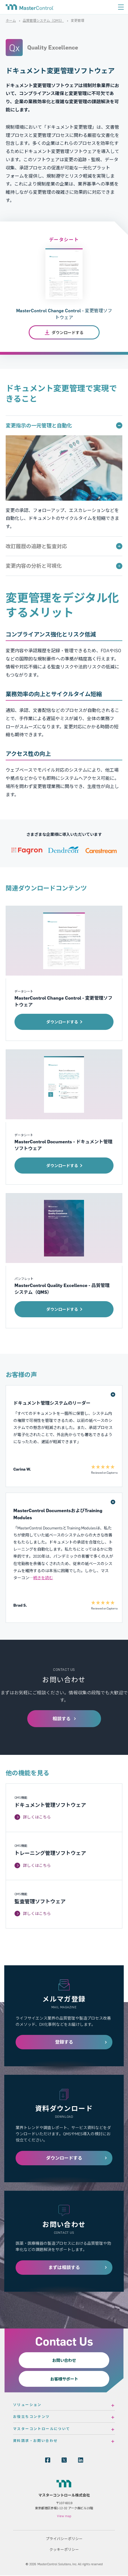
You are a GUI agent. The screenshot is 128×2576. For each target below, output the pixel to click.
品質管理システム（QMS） (43, 20)
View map (64, 2516)
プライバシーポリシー (64, 2538)
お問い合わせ (64, 2360)
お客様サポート (64, 2378)
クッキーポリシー (64, 2549)
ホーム (11, 20)
